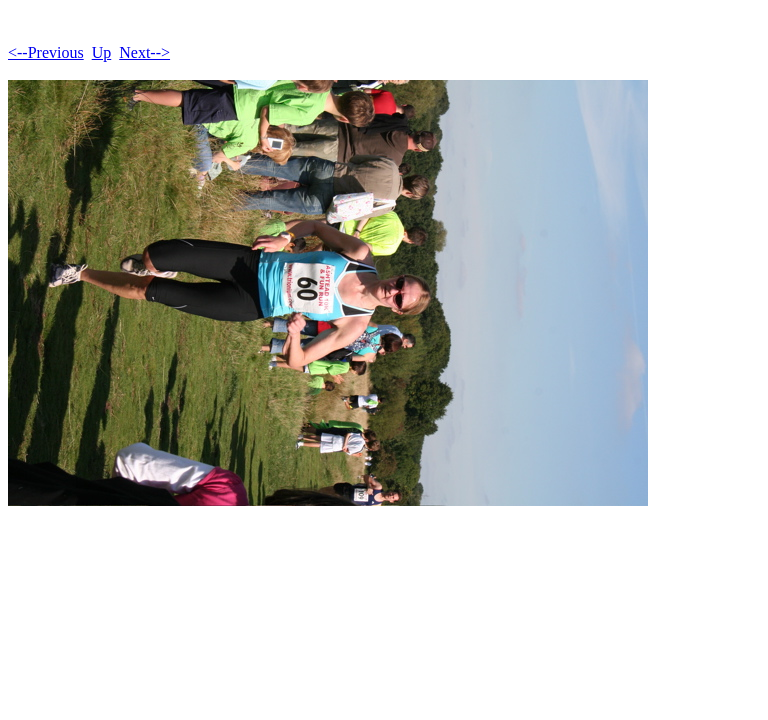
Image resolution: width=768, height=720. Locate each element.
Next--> (144, 52)
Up (102, 52)
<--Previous (46, 52)
